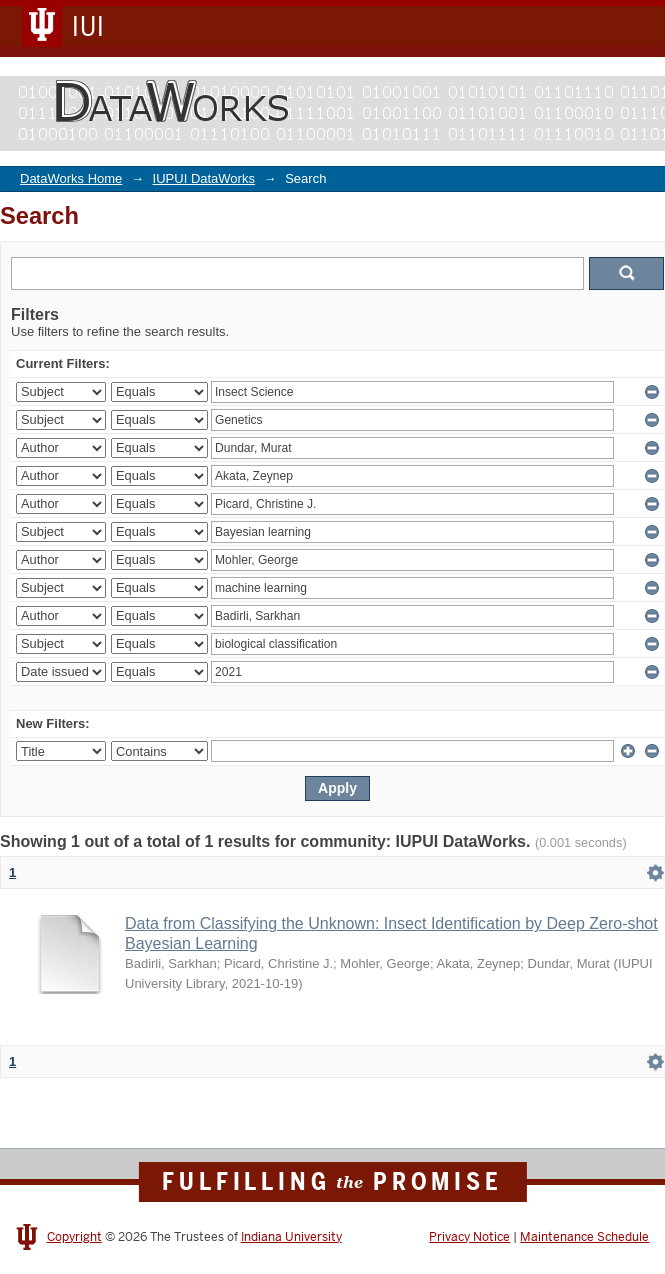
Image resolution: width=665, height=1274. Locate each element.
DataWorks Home (71, 178)
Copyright (74, 1237)
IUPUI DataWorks (204, 178)
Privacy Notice (469, 1237)
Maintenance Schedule (584, 1237)
